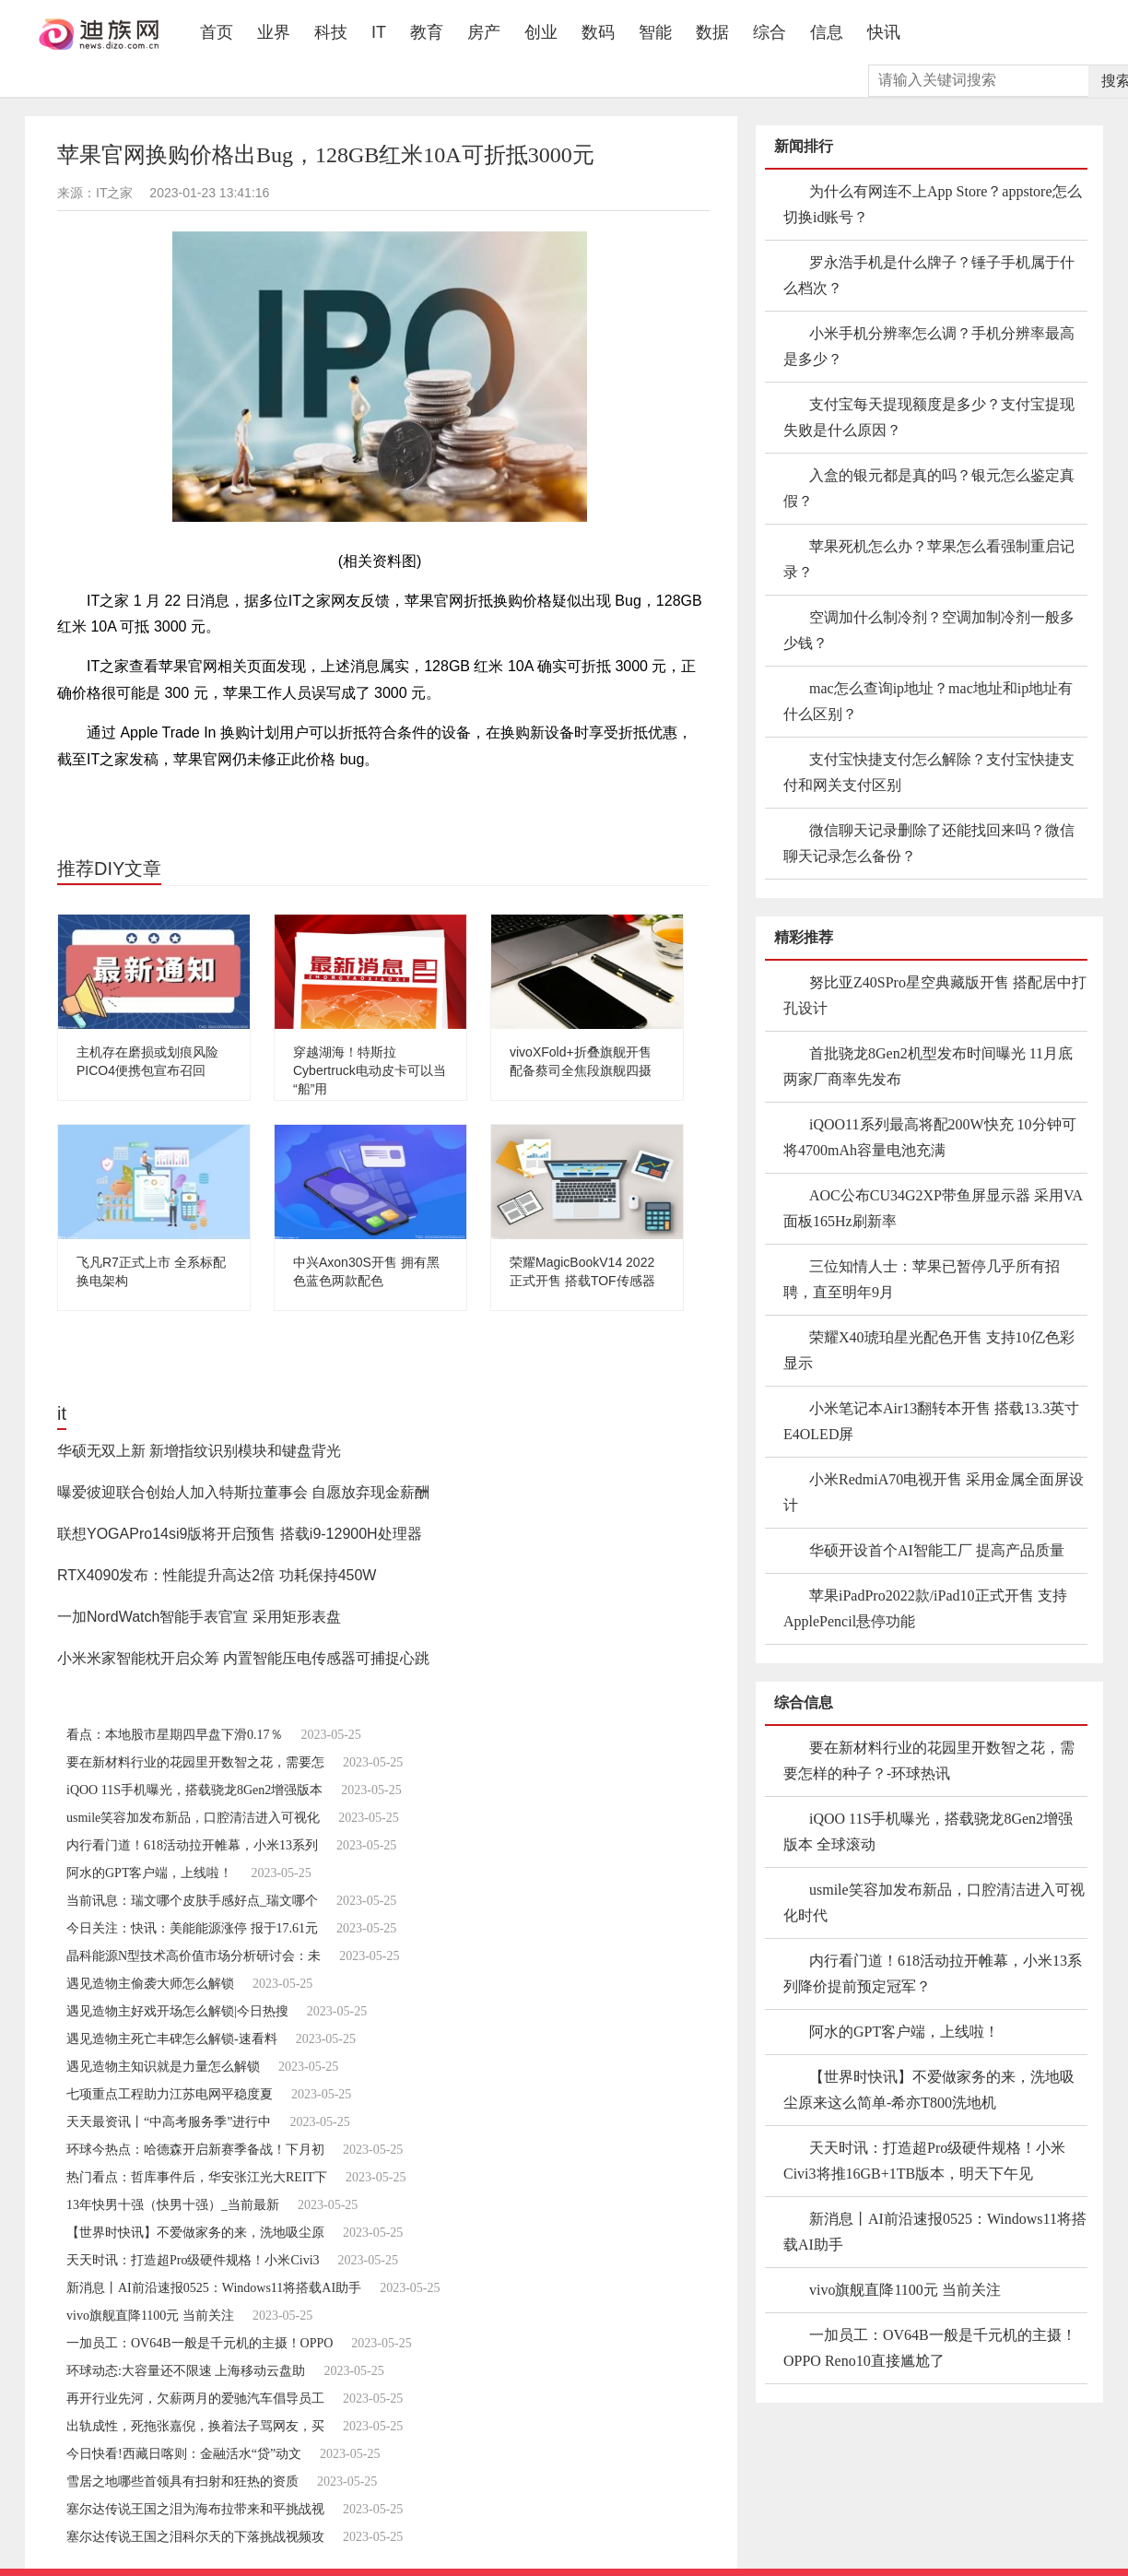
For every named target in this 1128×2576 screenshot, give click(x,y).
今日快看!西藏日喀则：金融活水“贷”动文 (183, 2454)
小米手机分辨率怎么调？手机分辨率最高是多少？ (929, 346)
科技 (330, 32)
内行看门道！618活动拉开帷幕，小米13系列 (192, 1845)
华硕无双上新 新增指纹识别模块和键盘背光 (199, 1451)
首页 (222, 31)
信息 (826, 32)
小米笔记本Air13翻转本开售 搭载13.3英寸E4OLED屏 (931, 1421)
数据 (712, 32)
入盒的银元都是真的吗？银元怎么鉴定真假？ (929, 488)
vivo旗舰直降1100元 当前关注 (150, 2315)
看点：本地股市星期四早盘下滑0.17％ (174, 1735)
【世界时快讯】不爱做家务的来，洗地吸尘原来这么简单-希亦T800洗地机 (929, 2089)
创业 (541, 32)
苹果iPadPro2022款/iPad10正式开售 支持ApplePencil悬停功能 (925, 1608)
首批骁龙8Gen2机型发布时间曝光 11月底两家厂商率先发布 (928, 1066)
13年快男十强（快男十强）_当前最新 (172, 2205)
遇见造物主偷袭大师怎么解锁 (150, 1984)
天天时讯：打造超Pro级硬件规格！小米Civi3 (193, 2260)
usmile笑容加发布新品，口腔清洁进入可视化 (193, 1818)
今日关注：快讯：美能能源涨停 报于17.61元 (192, 1928)
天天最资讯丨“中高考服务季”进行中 (168, 2122)
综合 (769, 32)
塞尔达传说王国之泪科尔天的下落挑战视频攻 (195, 2537)
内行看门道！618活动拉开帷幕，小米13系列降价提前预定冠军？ (932, 1973)
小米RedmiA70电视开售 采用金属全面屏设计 (933, 1492)
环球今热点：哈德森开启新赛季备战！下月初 (195, 2150)
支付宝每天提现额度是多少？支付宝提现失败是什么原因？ (929, 417)
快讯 (883, 32)
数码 (598, 32)
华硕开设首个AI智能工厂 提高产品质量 (936, 1550)
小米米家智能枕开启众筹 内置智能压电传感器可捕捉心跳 (243, 1658)
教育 (426, 32)
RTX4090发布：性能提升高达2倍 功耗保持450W (216, 1575)
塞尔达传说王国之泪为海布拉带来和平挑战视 (195, 2509)
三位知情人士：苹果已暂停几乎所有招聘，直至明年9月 (921, 1279)
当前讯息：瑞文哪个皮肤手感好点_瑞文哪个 (192, 1901)
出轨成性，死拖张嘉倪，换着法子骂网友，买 (195, 2426)
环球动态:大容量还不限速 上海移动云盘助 (185, 2371)
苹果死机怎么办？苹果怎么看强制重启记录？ (929, 559)
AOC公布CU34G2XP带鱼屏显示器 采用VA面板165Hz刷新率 (933, 1208)
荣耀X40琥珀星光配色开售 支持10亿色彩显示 (929, 1350)
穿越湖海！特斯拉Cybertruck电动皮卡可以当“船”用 (369, 1070)
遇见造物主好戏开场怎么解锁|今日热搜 (177, 2011)
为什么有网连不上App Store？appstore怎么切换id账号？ (932, 204)
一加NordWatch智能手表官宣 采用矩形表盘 (199, 1617)
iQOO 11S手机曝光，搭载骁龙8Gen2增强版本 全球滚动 (928, 1831)
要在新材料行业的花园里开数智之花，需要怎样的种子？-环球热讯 (929, 1760)
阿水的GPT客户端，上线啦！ (149, 1873)
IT (378, 32)
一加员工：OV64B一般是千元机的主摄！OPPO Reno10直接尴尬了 (929, 2348)
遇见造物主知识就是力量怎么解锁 (163, 2067)
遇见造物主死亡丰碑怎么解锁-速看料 (171, 2039)
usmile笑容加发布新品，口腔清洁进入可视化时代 (934, 1902)
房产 (483, 32)
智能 (655, 32)
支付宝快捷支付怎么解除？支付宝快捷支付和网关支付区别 (929, 772)
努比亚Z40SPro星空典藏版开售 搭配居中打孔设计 (935, 995)
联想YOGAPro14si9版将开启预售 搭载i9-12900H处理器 (239, 1534)
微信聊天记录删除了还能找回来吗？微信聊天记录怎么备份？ (929, 843)
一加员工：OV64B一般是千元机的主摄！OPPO (199, 2343)
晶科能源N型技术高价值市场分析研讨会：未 (193, 1956)
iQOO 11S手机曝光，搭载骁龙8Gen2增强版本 (194, 1790)
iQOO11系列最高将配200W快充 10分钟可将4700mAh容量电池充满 (929, 1137)
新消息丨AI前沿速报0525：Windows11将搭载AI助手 (213, 2288)
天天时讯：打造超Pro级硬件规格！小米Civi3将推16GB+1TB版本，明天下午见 (924, 2160)
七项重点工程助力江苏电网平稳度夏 (169, 2094)
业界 (273, 32)
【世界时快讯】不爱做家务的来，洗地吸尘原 (195, 2232)
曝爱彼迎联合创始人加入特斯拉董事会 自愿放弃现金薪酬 (243, 1492)
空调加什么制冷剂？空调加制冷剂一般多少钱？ (929, 630)
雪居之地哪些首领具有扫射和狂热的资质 (182, 2481)
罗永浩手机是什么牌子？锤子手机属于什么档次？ (929, 275)
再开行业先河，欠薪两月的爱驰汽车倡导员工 (195, 2398)
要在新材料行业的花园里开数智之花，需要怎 (195, 1762)
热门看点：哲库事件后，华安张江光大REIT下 (196, 2177)
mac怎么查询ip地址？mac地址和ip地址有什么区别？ (928, 701)
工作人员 (178, 798)
